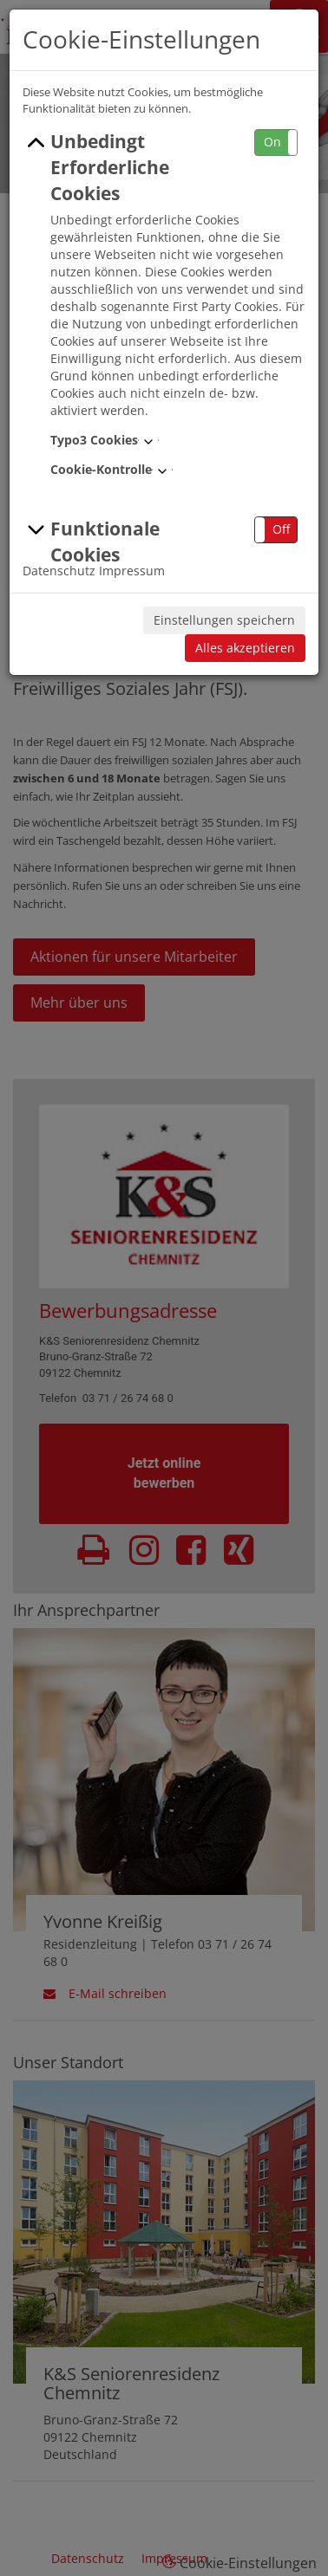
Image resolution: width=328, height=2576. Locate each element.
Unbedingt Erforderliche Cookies (96, 167)
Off (281, 529)
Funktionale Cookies (91, 541)
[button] (276, 142)
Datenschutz (59, 570)
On (272, 141)
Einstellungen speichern (224, 620)
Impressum (132, 570)
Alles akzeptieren (245, 647)
